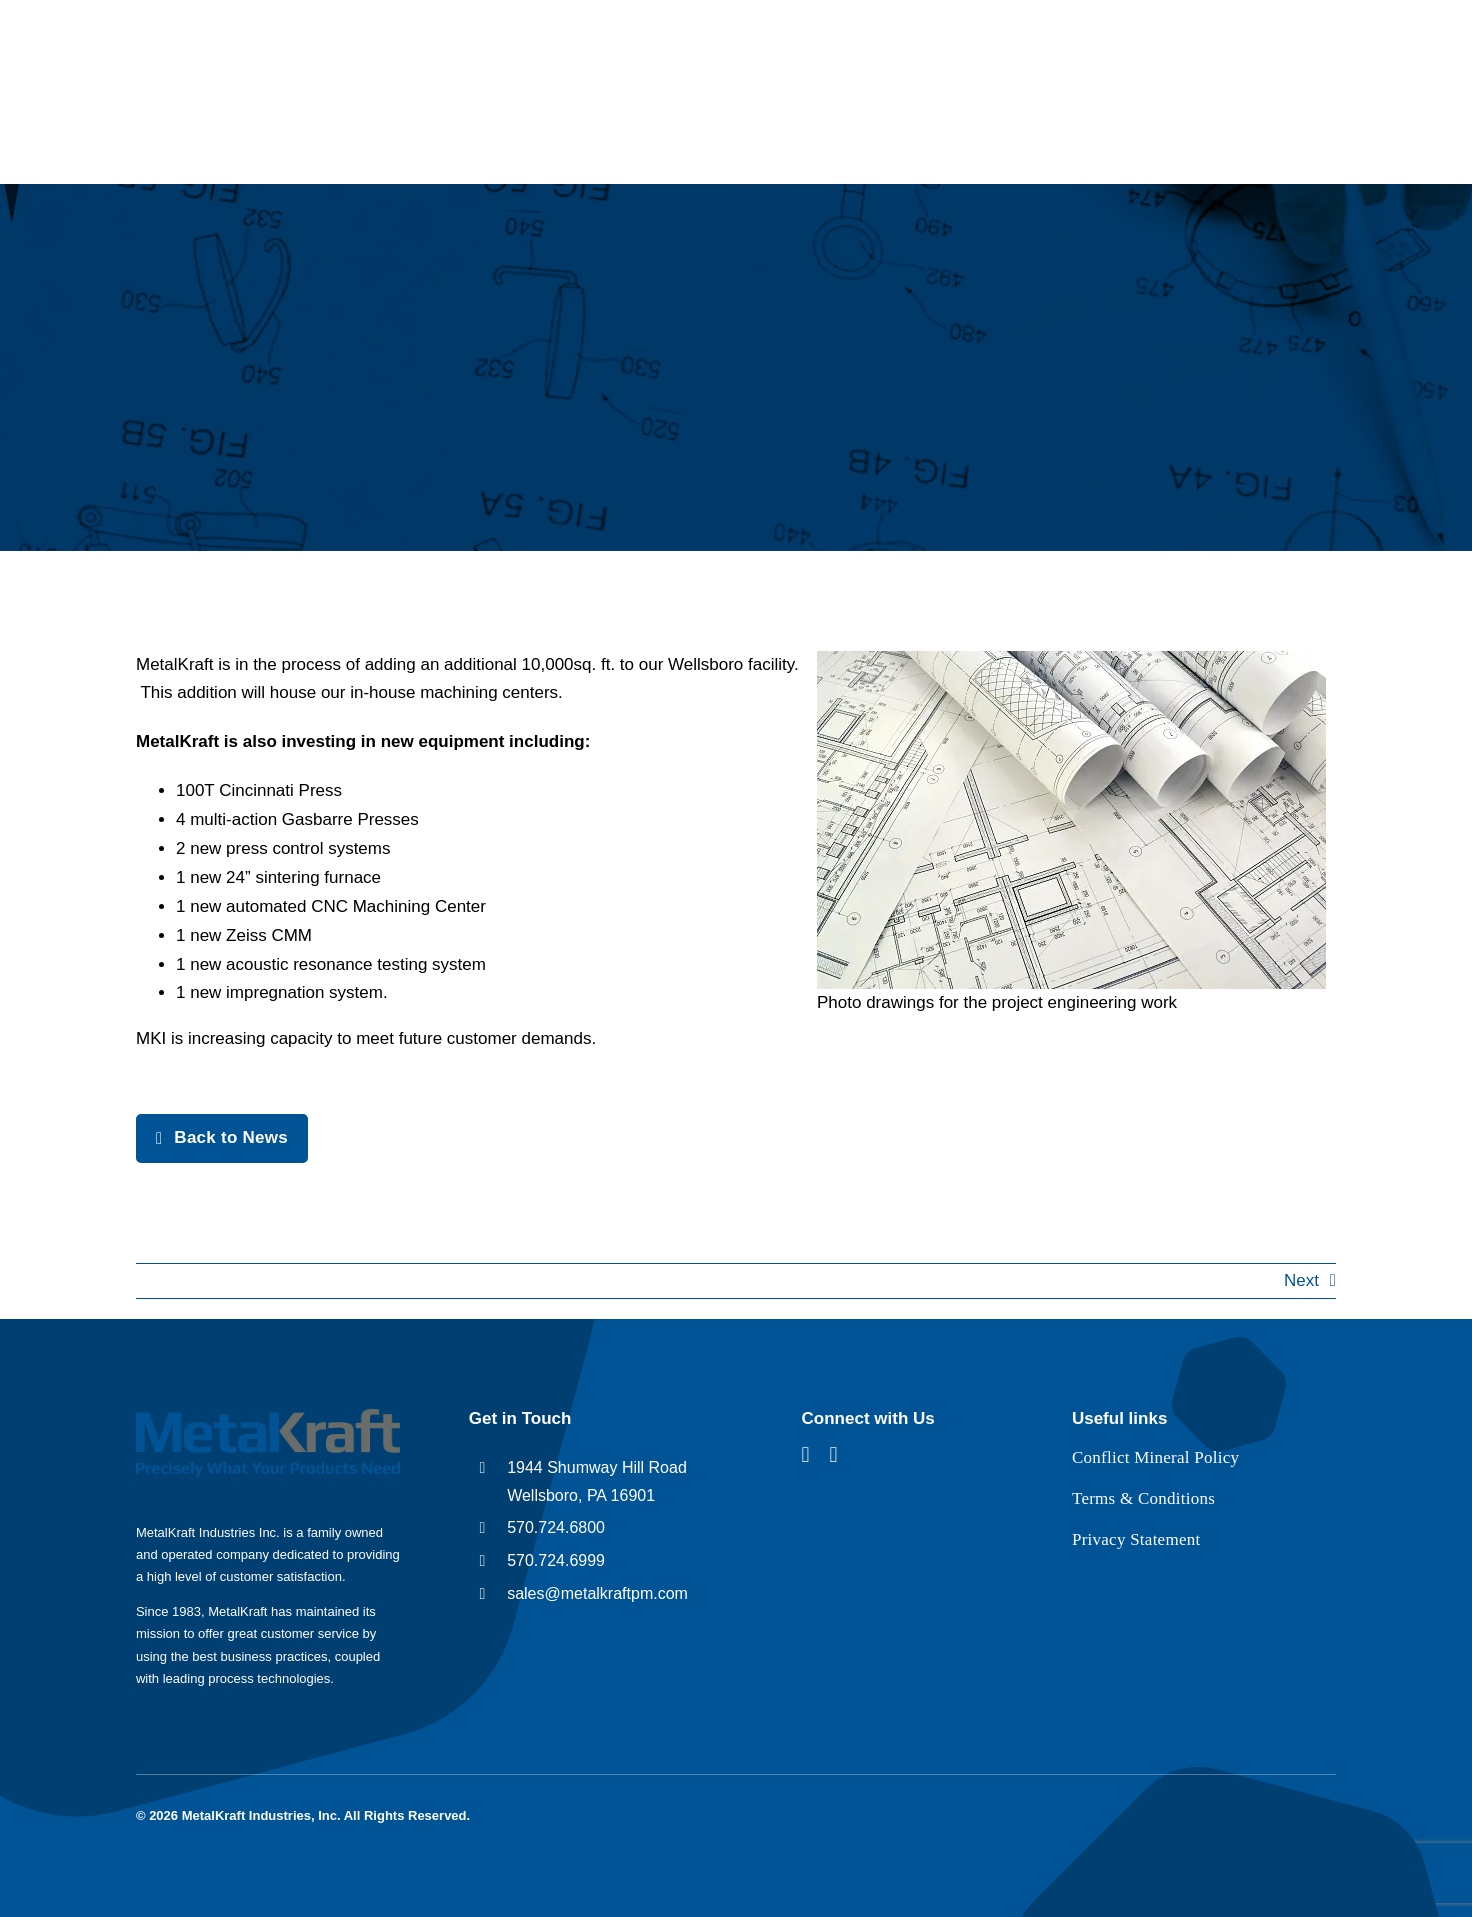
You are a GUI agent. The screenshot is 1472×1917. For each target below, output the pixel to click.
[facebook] (806, 1455)
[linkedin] (834, 1455)
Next (1301, 1280)
